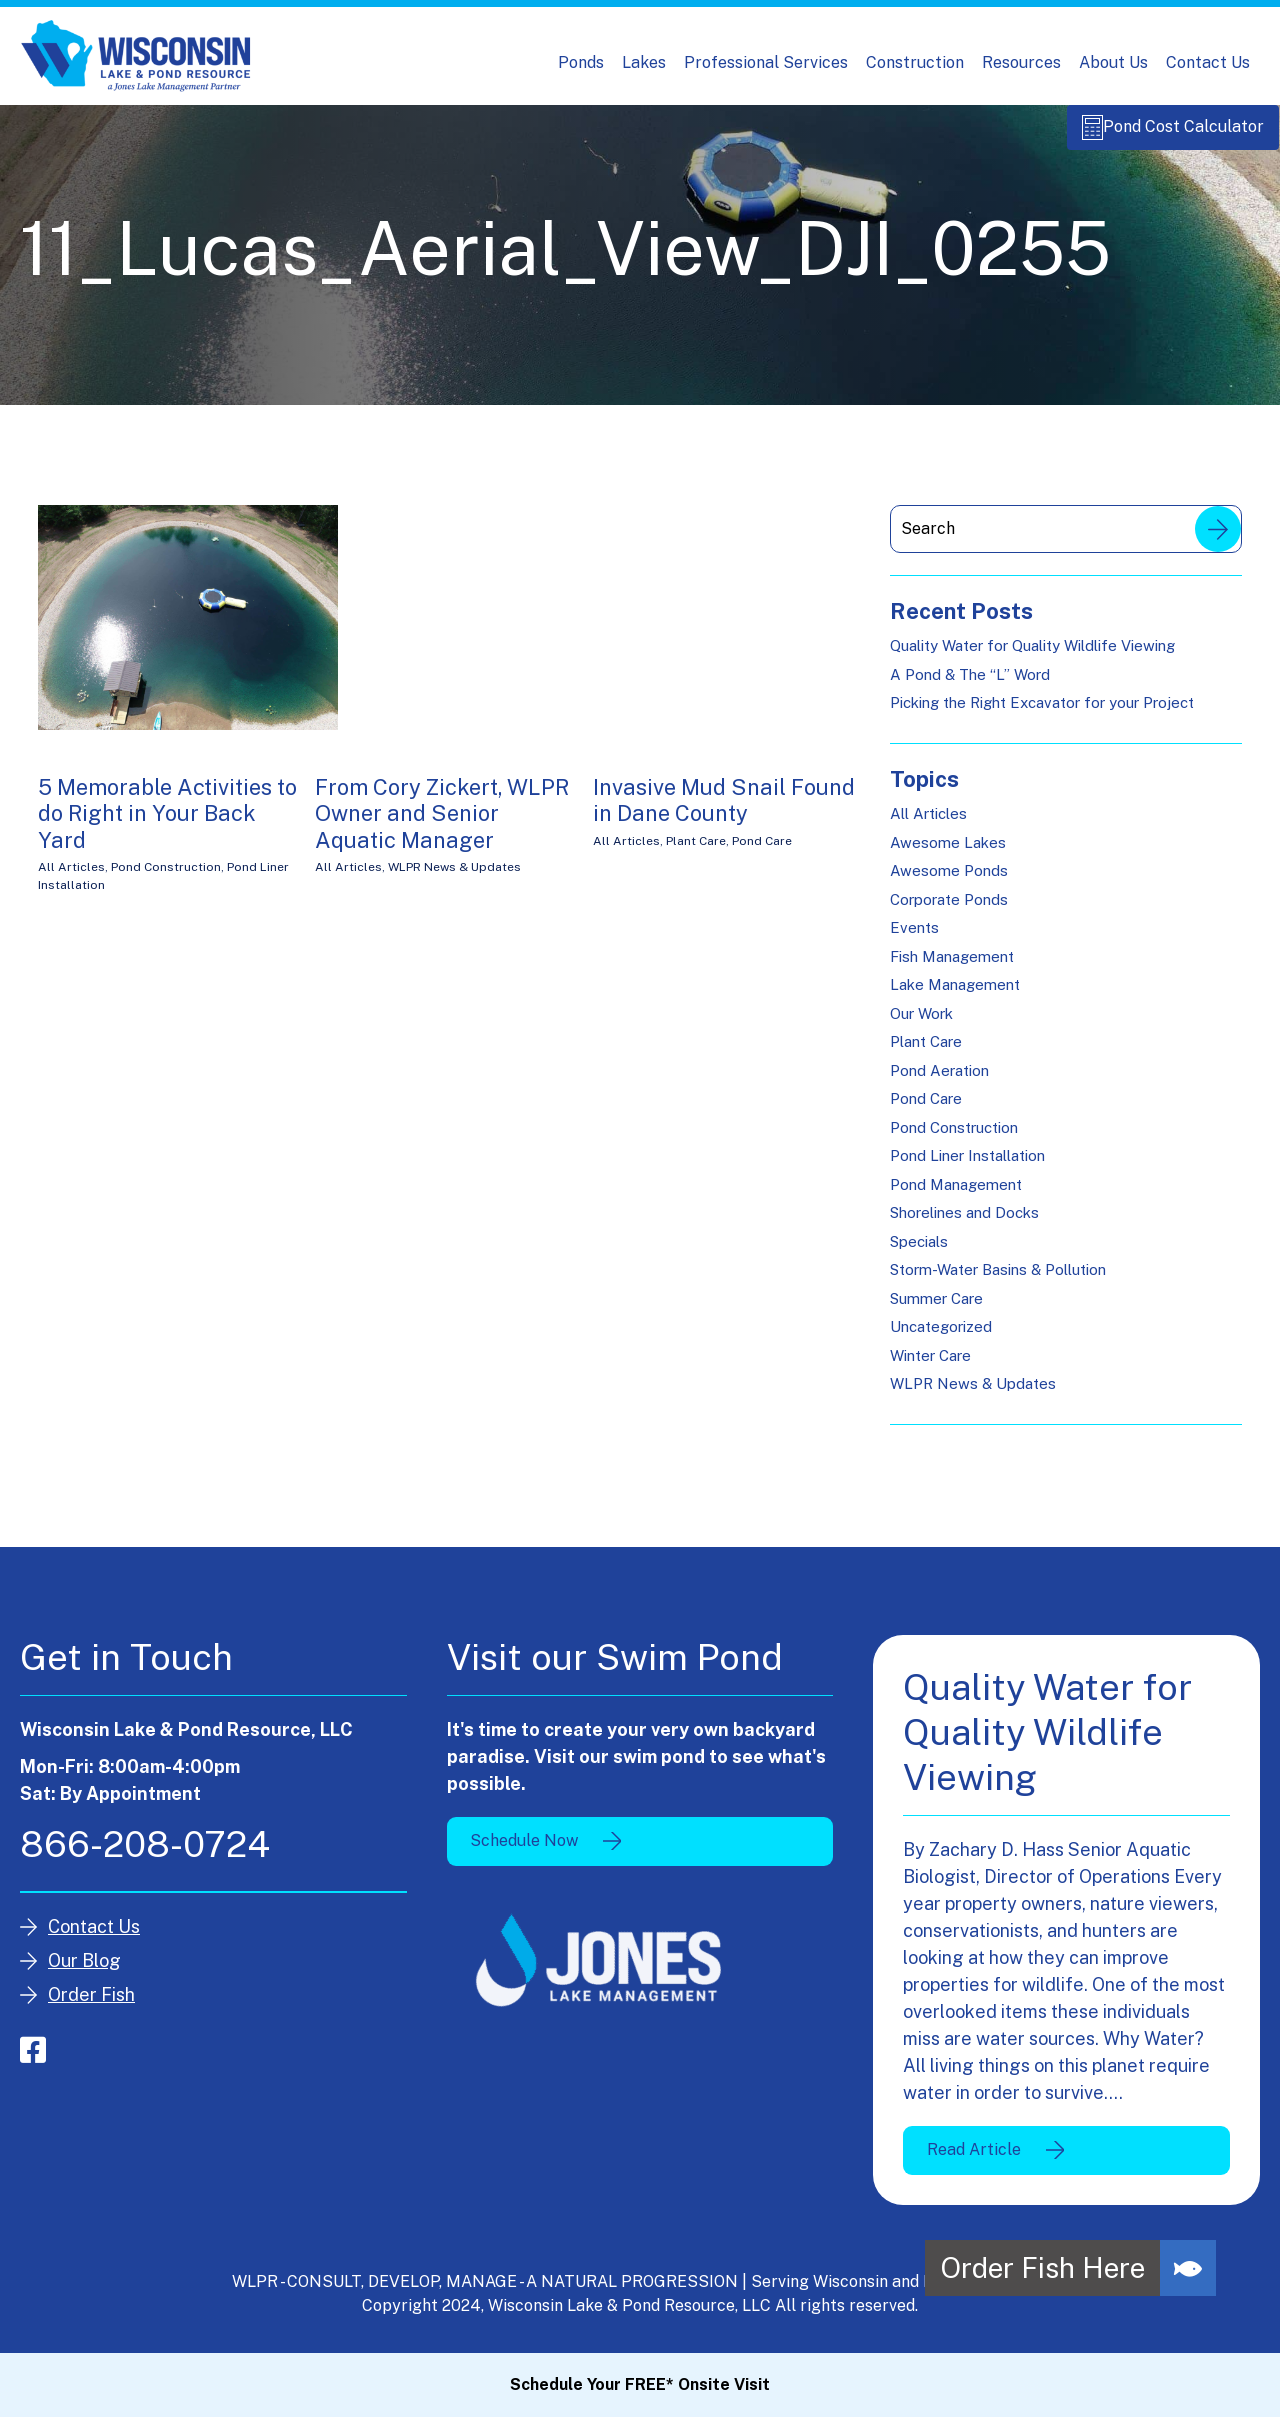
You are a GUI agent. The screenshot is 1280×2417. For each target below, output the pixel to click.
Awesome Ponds (949, 881)
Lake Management (955, 995)
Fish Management (952, 967)
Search (1218, 540)
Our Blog (84, 1971)
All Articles (71, 878)
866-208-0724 (145, 1855)
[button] (1188, 2268)
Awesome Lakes (948, 853)
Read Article (974, 2160)
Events (914, 938)
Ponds (581, 62)
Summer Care (936, 1309)
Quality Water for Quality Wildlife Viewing (1032, 656)
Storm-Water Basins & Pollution (998, 1280)
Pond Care (762, 852)
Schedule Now (524, 1851)
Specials (919, 1252)
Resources (1021, 62)
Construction (915, 62)
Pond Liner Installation (967, 1166)
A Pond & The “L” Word (970, 685)
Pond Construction (166, 878)
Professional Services (766, 62)
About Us (1113, 62)
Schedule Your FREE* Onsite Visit (640, 2384)
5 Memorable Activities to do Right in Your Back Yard (167, 824)
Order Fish (91, 2005)
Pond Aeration (939, 1081)
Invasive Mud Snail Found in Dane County (724, 811)
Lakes (644, 62)
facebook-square (33, 2061)
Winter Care (930, 1366)
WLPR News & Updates (454, 878)
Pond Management (956, 1195)
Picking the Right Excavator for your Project (1042, 713)
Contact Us (1208, 62)
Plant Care (696, 852)
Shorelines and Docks (964, 1223)
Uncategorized (941, 1337)
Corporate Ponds (949, 910)
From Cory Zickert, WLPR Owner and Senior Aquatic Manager (442, 824)
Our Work (921, 1024)
